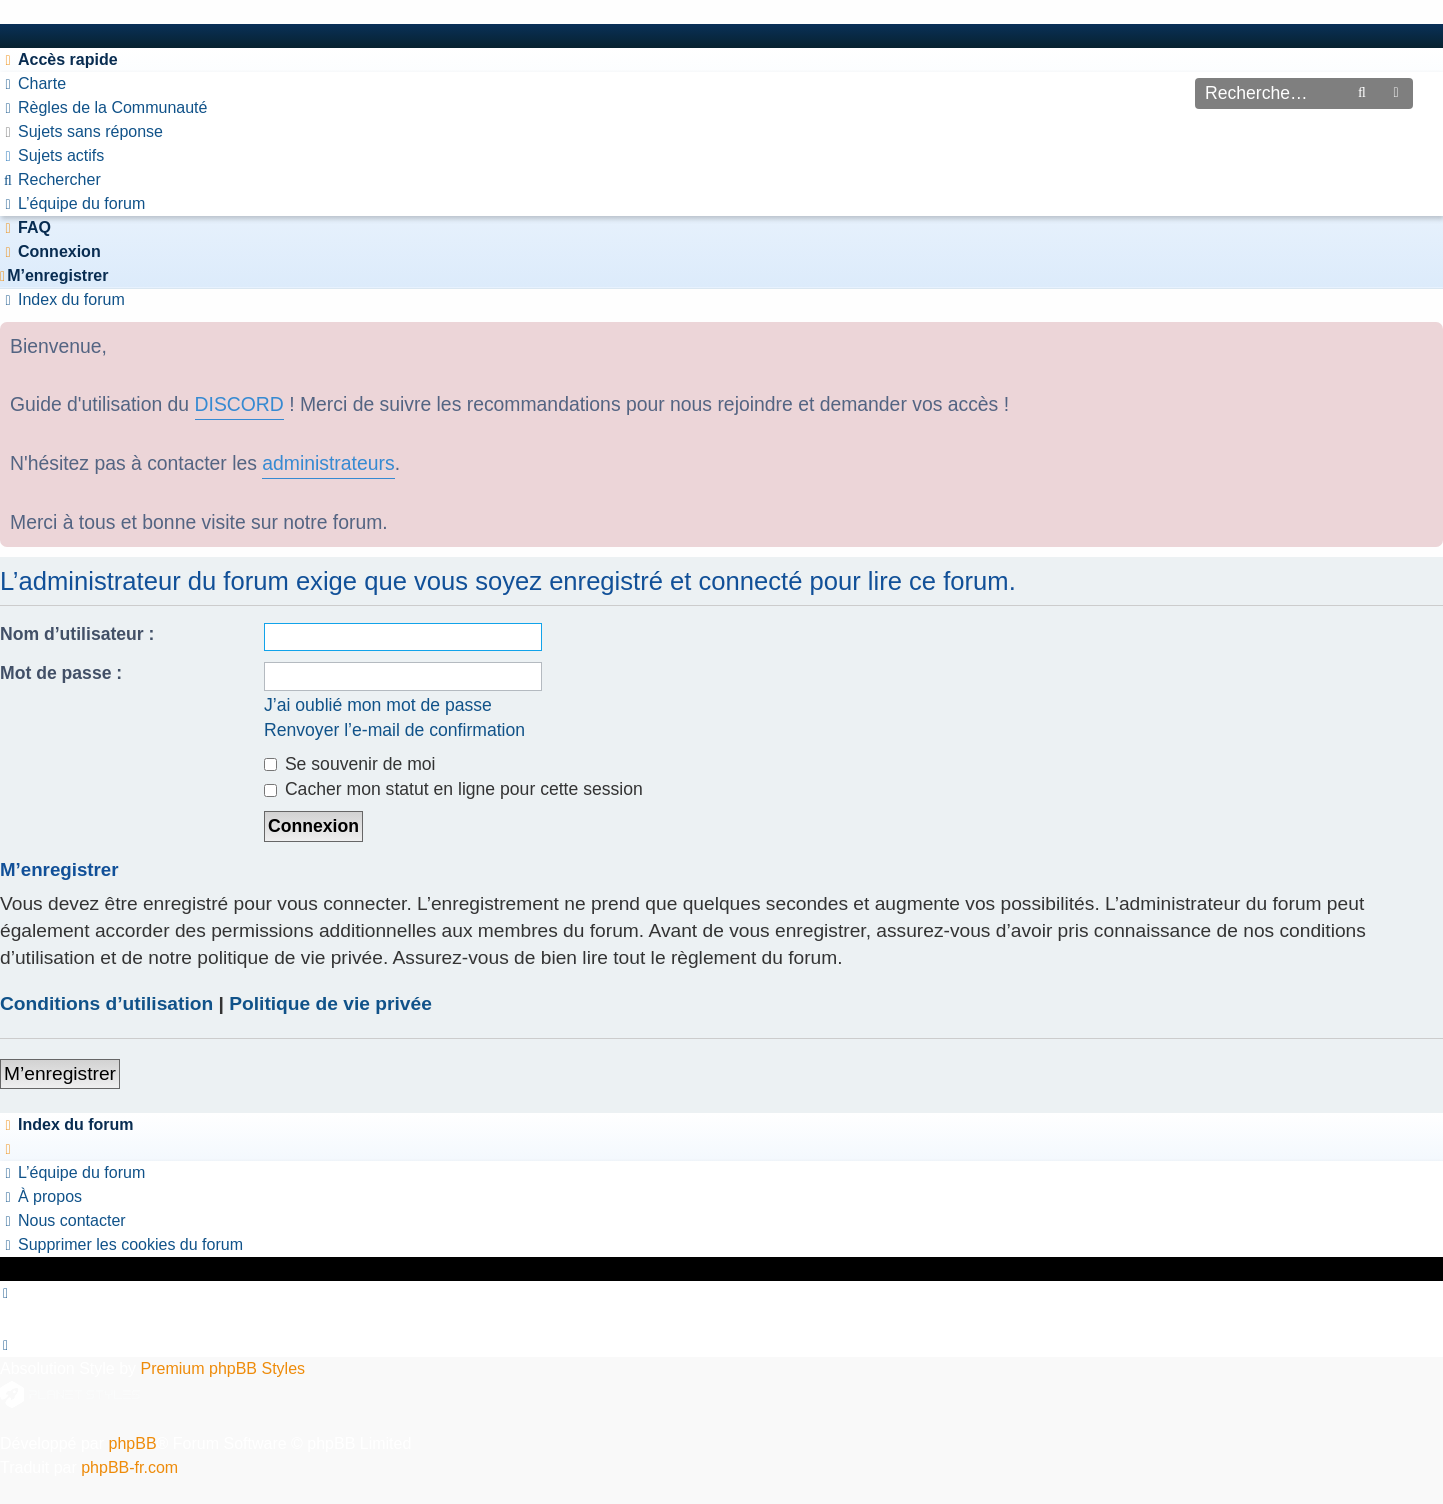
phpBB (133, 1443)
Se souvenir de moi (350, 764)
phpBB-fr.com (129, 1467)
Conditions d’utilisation (106, 1003)
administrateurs (328, 463)
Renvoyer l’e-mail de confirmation (394, 730)
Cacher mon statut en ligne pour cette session (453, 789)
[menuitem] (33, 84)
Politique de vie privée (330, 1003)
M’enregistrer (60, 1073)
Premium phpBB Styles (223, 1368)
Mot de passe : (61, 673)
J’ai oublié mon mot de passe (378, 705)
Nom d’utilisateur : (77, 634)
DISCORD (239, 404)
